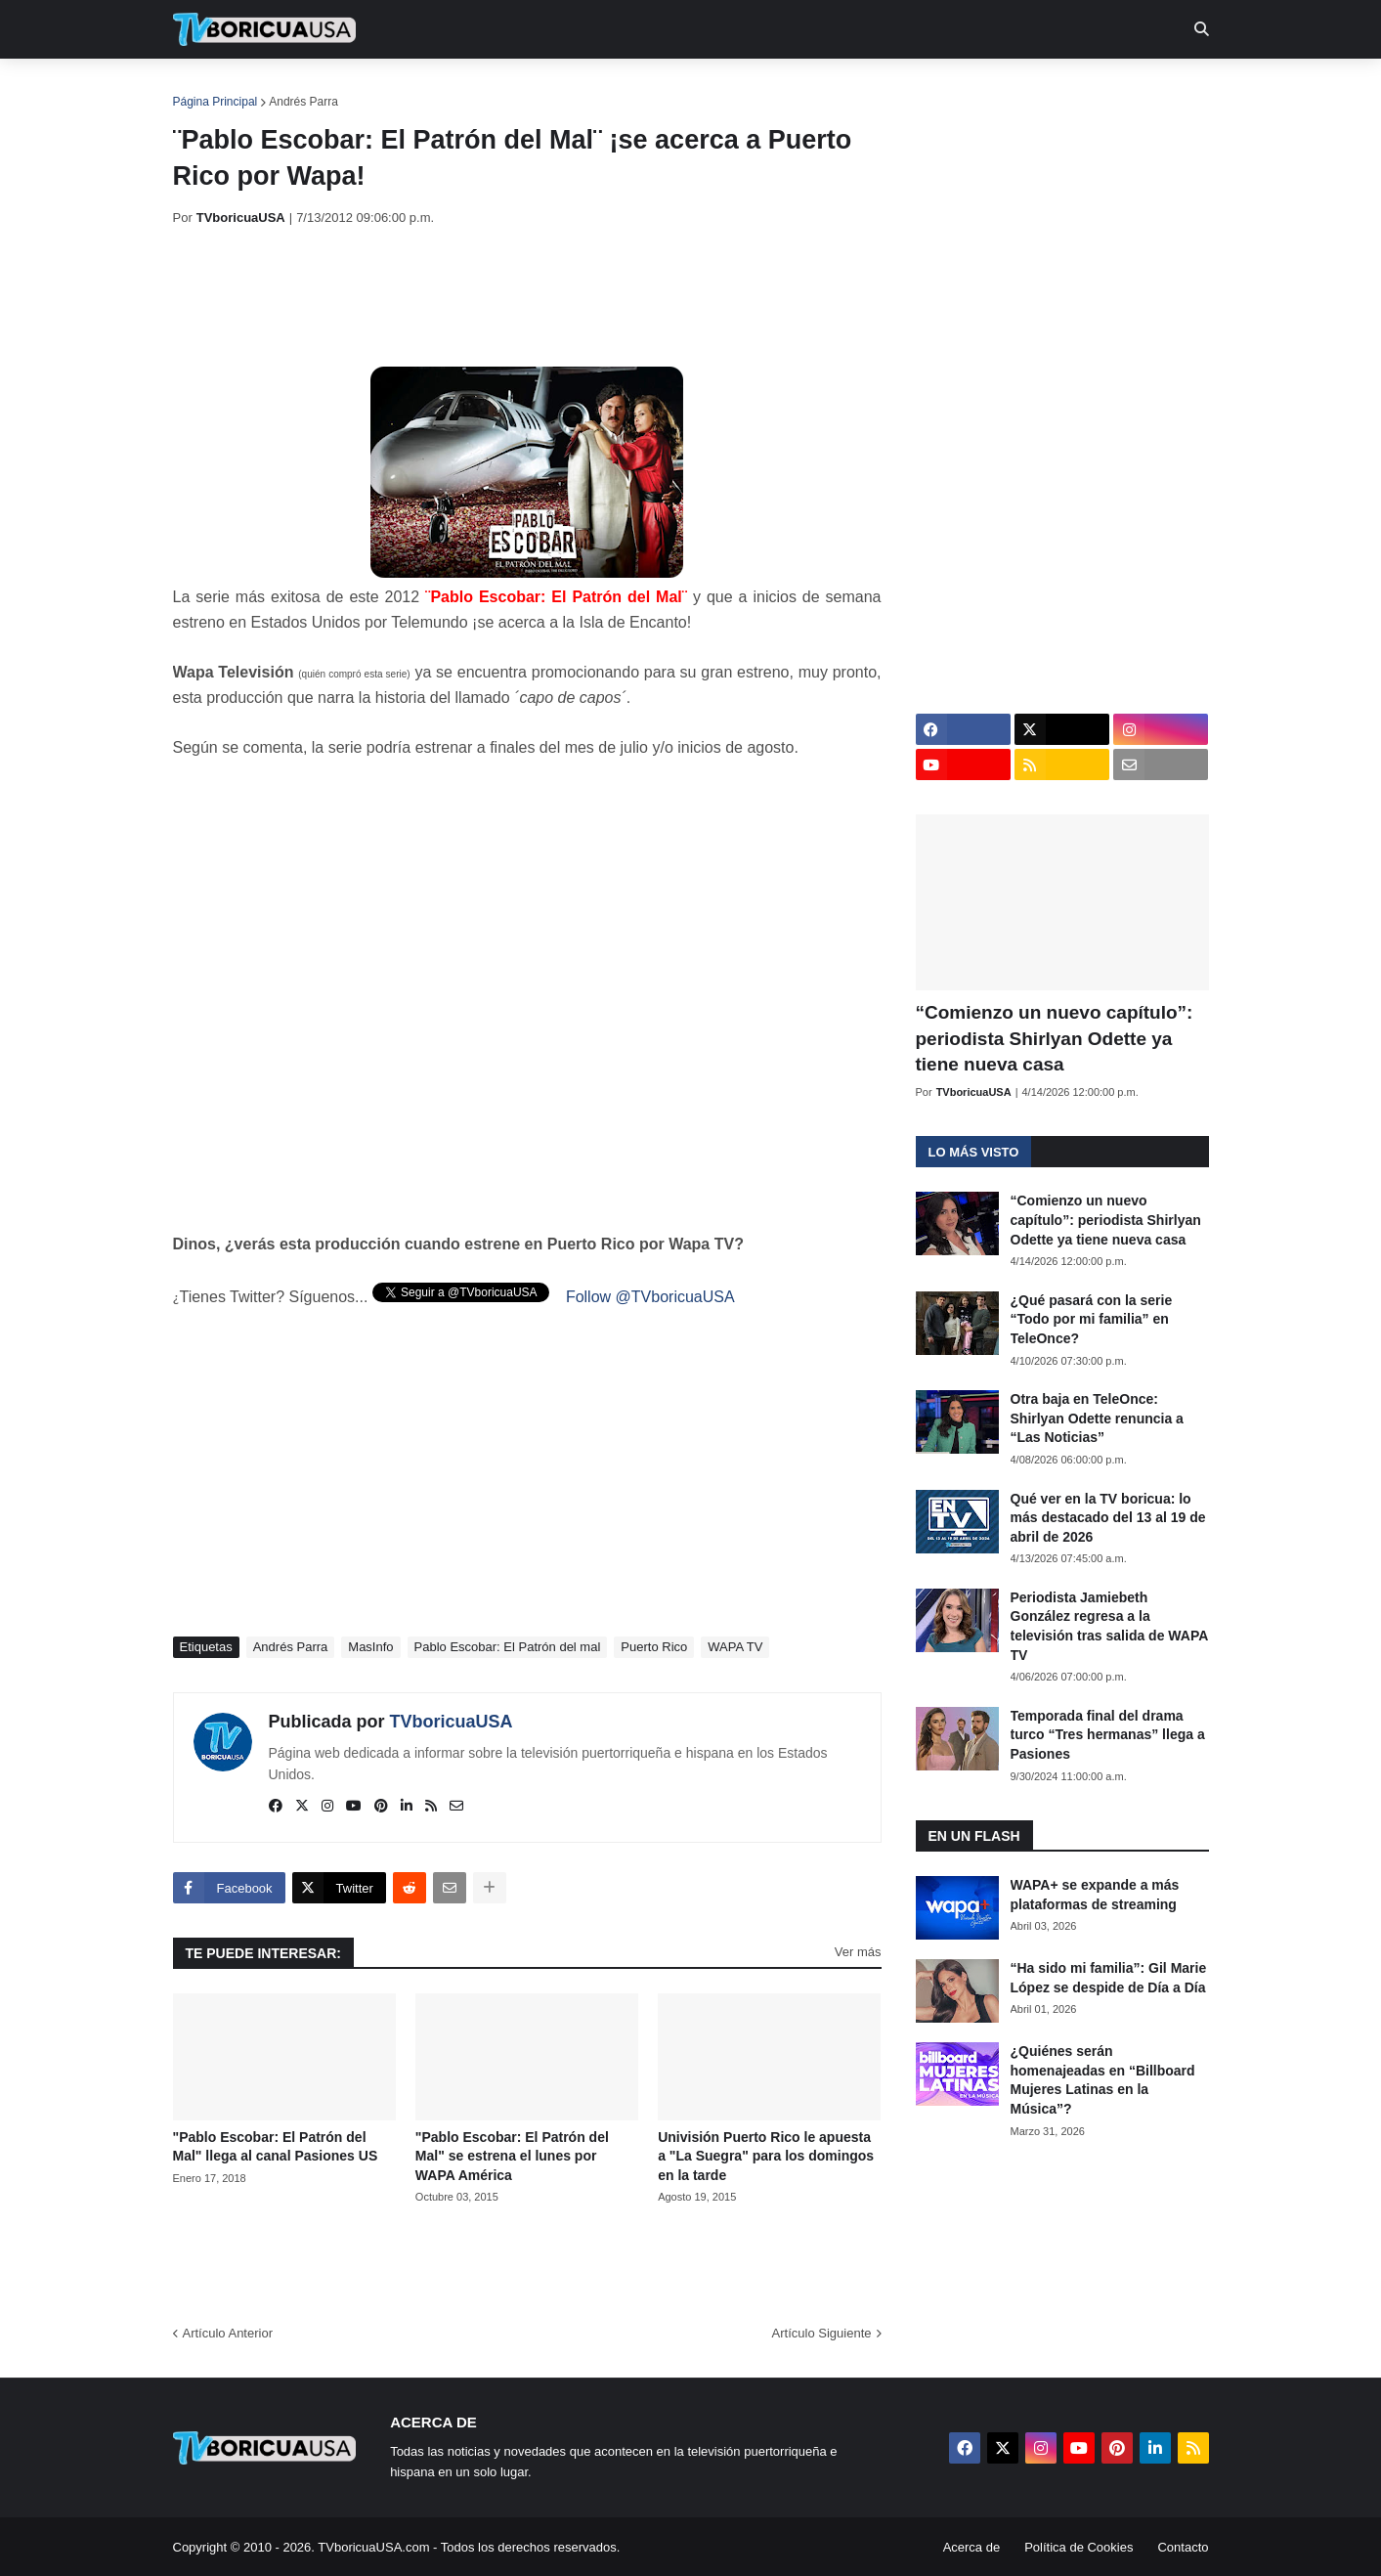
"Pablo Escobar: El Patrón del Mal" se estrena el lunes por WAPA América (512, 2156)
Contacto (1182, 2547)
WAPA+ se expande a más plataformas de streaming (1095, 1894)
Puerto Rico (654, 1646)
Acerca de (972, 2547)
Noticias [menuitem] (291, 88)
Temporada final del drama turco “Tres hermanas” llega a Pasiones (1108, 1735)
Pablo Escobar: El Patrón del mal (507, 1646)
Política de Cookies (1078, 2547)
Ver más (858, 1951)
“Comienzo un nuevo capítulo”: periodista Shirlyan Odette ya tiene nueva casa (1054, 1038)
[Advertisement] (529, 296)
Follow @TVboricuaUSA (650, 1296)
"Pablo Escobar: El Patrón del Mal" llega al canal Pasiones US (275, 2146)
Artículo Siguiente (822, 2333)
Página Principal (215, 102)
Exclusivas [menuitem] (792, 88)
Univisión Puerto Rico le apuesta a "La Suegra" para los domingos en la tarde (766, 2156)
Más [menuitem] (956, 88)
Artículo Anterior (228, 2333)
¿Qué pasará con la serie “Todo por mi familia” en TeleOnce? (1092, 1319)
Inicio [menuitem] (209, 88)
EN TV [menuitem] (387, 88)
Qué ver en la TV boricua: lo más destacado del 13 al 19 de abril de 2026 (1108, 1518)
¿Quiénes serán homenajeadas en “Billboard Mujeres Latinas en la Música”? (1103, 2080)
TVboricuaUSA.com (373, 2547)
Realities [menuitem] (485, 88)
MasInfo (370, 1646)
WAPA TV (735, 1646)
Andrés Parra (303, 102)
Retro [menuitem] (888, 88)
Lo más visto (973, 1152)
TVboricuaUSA (451, 1721)
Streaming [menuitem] (678, 88)
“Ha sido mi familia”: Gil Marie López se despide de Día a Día (1109, 1977)
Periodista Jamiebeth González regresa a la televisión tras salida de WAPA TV (1109, 1626)
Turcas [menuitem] (579, 88)
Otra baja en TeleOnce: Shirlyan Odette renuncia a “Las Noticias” (1097, 1418)
